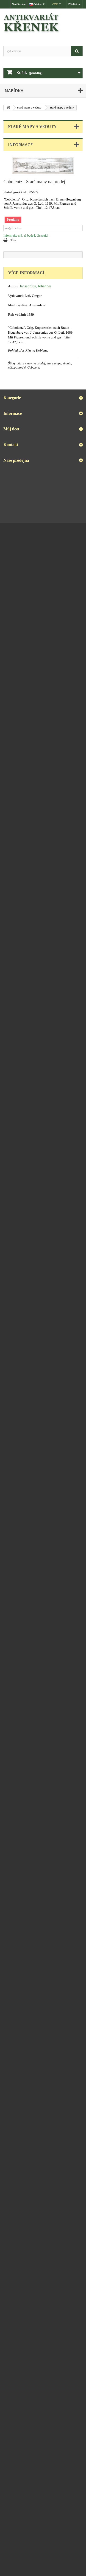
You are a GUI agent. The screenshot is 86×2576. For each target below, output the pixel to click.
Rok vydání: (17, 314)
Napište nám (18, 4)
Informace (20, 144)
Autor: (13, 286)
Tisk (13, 240)
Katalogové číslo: (16, 192)
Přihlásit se (74, 4)
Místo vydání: (18, 305)
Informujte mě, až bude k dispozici (25, 235)
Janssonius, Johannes (35, 286)
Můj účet (11, 429)
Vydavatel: (16, 296)
